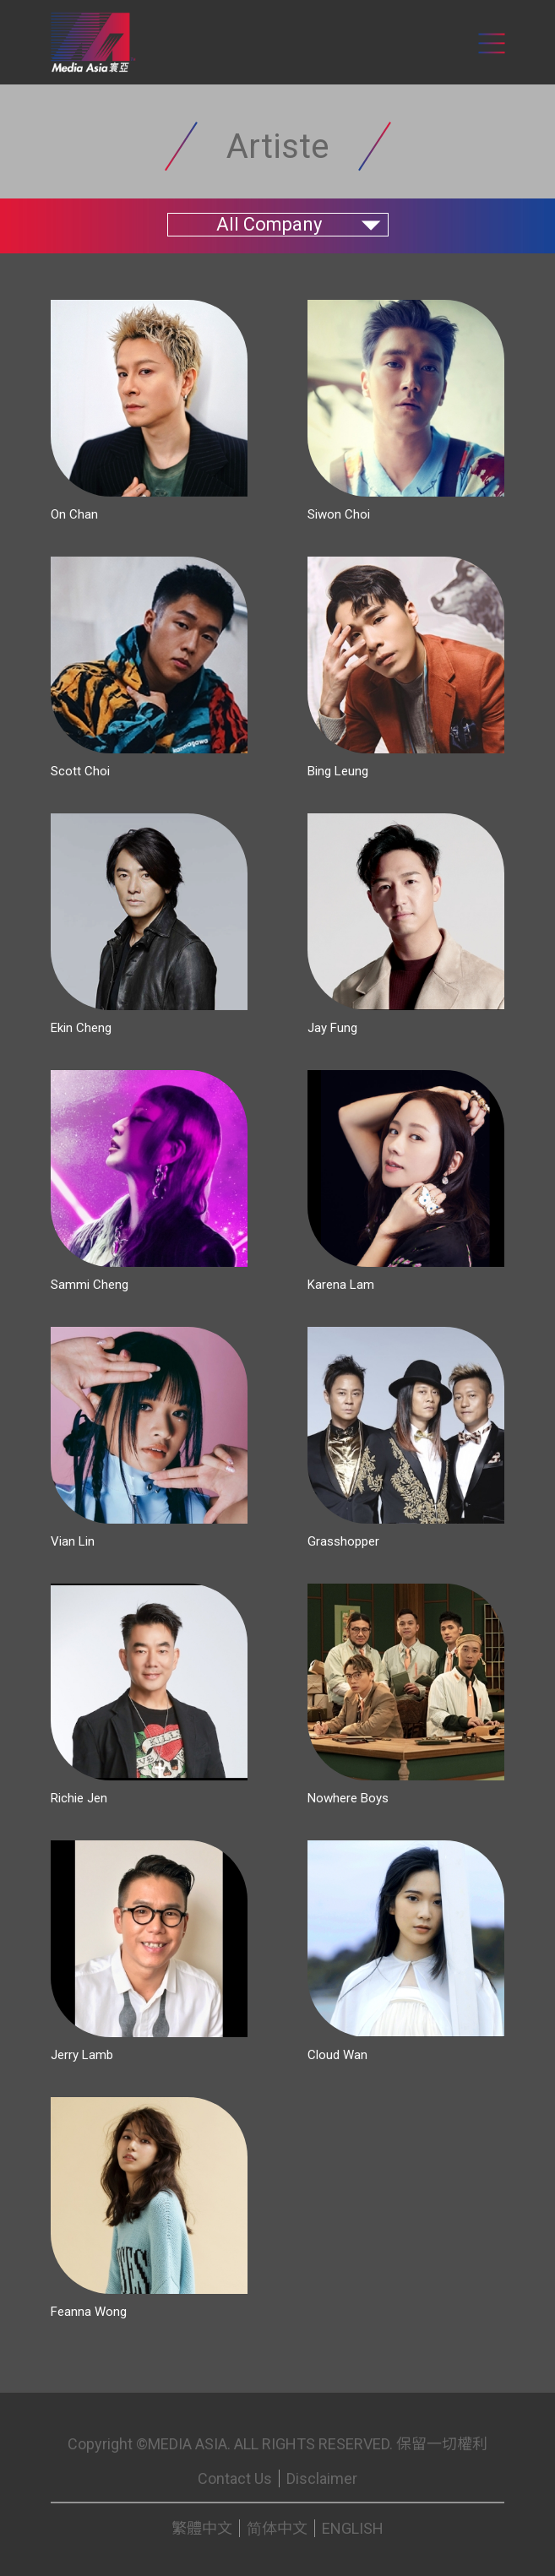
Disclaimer (321, 2478)
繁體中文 (201, 2528)
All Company (269, 224)
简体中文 (277, 2528)
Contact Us (235, 2478)
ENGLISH (353, 2528)
